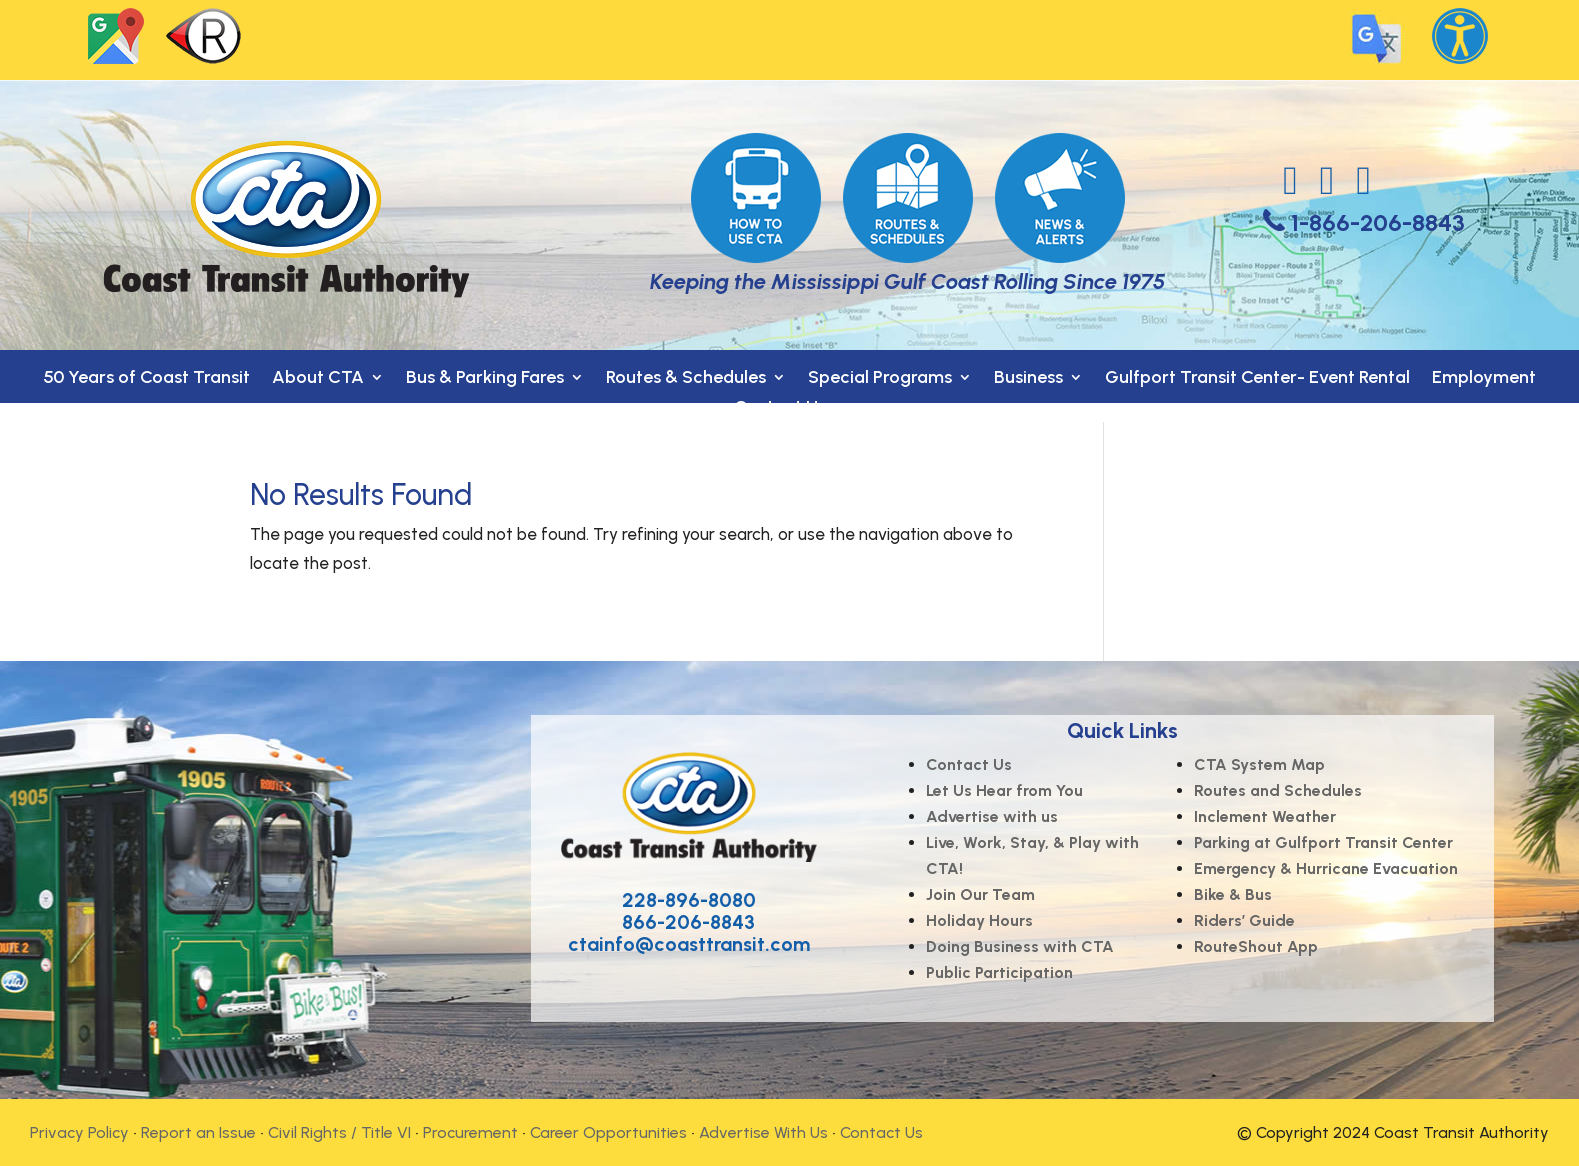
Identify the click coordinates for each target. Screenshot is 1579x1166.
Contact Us (780, 409)
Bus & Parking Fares (485, 379)
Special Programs (880, 379)
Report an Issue (198, 1132)
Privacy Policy (79, 1132)
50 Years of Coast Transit (146, 379)
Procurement (470, 1132)
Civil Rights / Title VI (339, 1132)
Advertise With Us (763, 1132)
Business (1028, 379)
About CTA (318, 379)
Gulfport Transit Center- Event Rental (1257, 379)
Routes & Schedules (686, 379)
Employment (1484, 379)
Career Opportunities (608, 1132)
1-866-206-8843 (1378, 222)
